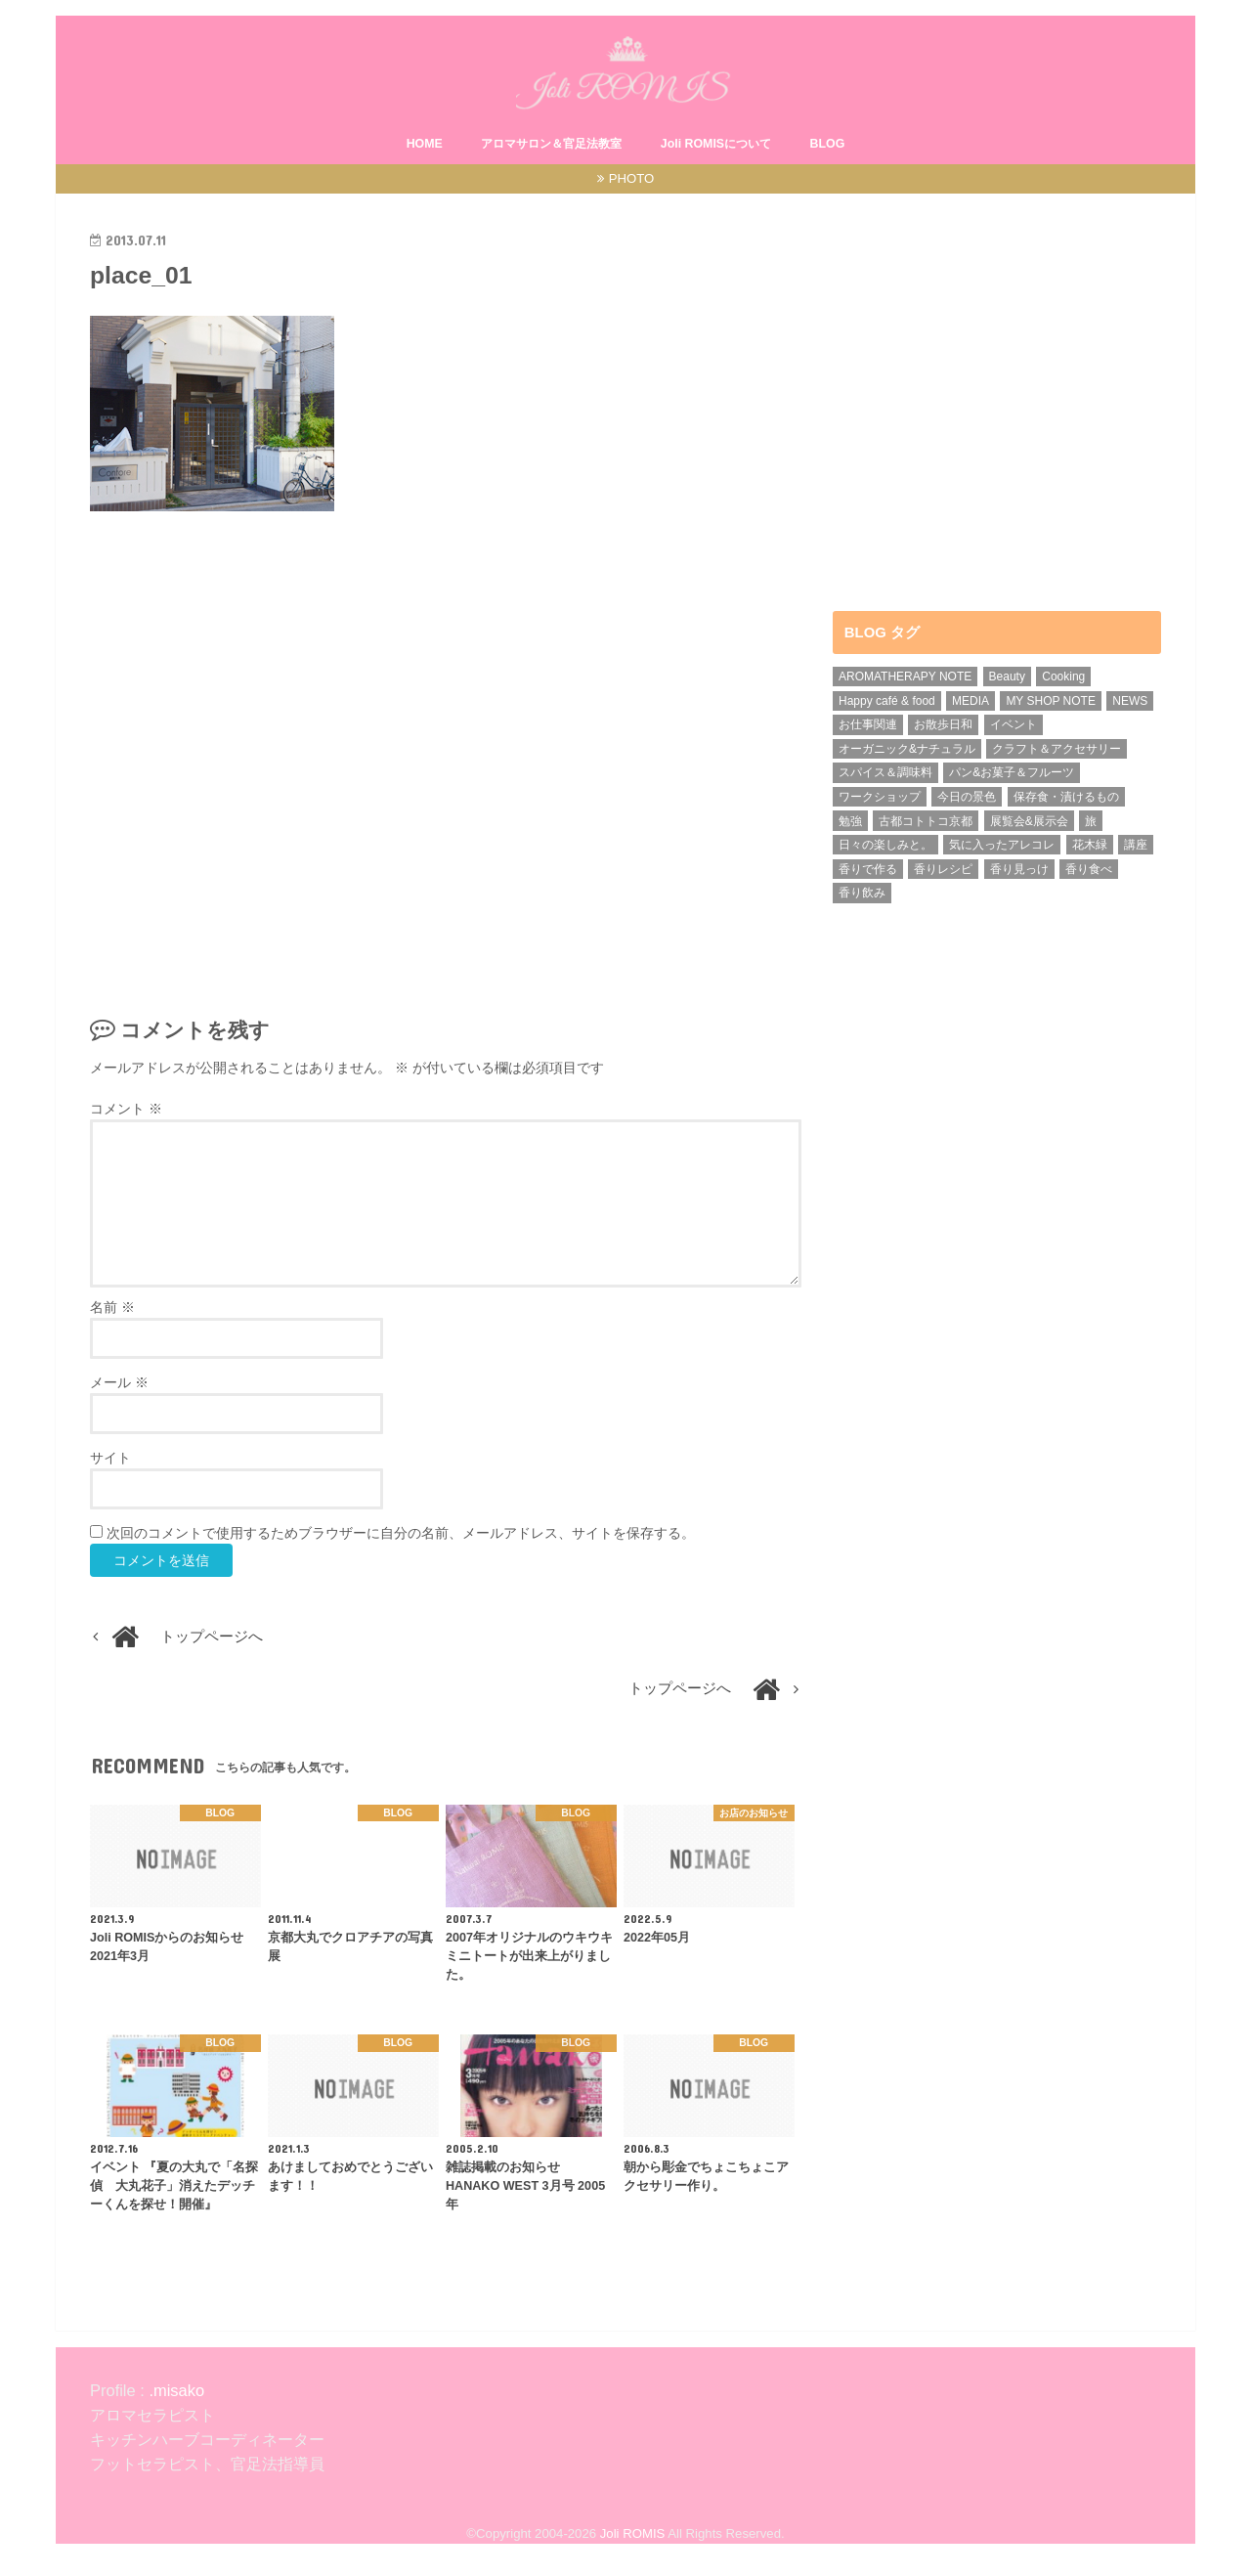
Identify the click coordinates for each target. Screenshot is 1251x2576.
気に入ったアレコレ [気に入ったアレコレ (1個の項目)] (1002, 844)
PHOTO (632, 178)
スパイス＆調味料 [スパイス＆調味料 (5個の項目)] (885, 772)
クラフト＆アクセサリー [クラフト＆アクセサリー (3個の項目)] (1056, 749)
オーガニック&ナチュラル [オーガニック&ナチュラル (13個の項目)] (907, 749)
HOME (425, 144)
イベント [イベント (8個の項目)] (1013, 724)
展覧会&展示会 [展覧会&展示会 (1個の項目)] (1029, 821)
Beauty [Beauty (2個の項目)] (1007, 676)
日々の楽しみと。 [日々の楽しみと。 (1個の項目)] (885, 844)
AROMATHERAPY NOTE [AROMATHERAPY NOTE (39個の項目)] (905, 676)
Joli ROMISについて (716, 144)
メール (119, 1382)
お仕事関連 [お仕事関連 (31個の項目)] (868, 724)
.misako (174, 2390)
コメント (126, 1108)
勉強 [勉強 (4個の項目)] (850, 821)
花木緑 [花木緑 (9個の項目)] (1089, 844)
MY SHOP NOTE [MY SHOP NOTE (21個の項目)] (1051, 701)
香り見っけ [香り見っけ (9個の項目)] (1019, 869)
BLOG (827, 144)
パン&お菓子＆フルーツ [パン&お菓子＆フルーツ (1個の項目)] (1011, 772)
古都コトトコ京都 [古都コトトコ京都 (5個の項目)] (925, 821)
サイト (110, 1457)
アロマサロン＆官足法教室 (551, 144)
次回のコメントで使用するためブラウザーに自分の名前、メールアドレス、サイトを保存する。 (401, 1533)
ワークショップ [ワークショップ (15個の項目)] (880, 797)
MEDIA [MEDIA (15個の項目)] (970, 701)
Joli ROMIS (633, 2533)
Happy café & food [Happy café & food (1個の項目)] (887, 701)
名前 (112, 1307)
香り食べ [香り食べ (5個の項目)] (1088, 869)
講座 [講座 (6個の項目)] (1135, 844)
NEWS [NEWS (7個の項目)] (1129, 701)
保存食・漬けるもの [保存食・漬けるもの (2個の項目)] (1066, 797)
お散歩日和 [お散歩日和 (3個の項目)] (943, 724)
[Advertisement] (445, 757)
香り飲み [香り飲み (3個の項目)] (862, 892)
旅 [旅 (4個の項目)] (1091, 821)
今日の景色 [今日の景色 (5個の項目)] (966, 797)
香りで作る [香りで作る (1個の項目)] (868, 869)
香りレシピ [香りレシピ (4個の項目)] (943, 869)
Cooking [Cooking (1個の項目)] (1063, 676)
